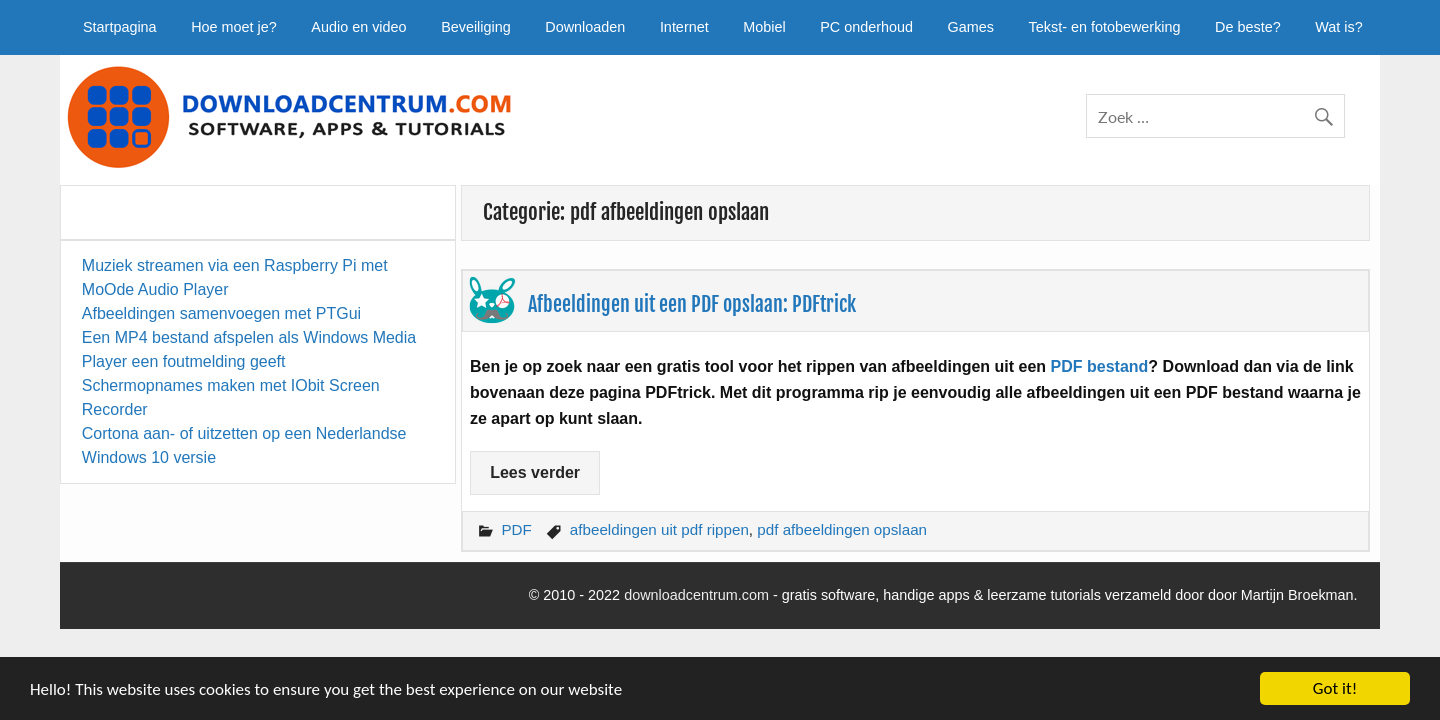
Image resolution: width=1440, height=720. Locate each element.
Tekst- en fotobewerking (1105, 27)
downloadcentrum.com (696, 595)
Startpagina (120, 27)
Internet (684, 27)
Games (971, 27)
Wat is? (1338, 27)
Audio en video (358, 27)
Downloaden (585, 27)
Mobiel (764, 27)
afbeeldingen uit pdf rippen (659, 529)
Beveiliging (476, 27)
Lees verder (535, 472)
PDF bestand (1100, 366)
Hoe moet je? (234, 27)
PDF (516, 529)
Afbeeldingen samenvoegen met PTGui (221, 313)
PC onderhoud (866, 27)
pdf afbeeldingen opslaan (842, 529)
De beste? (1248, 27)
